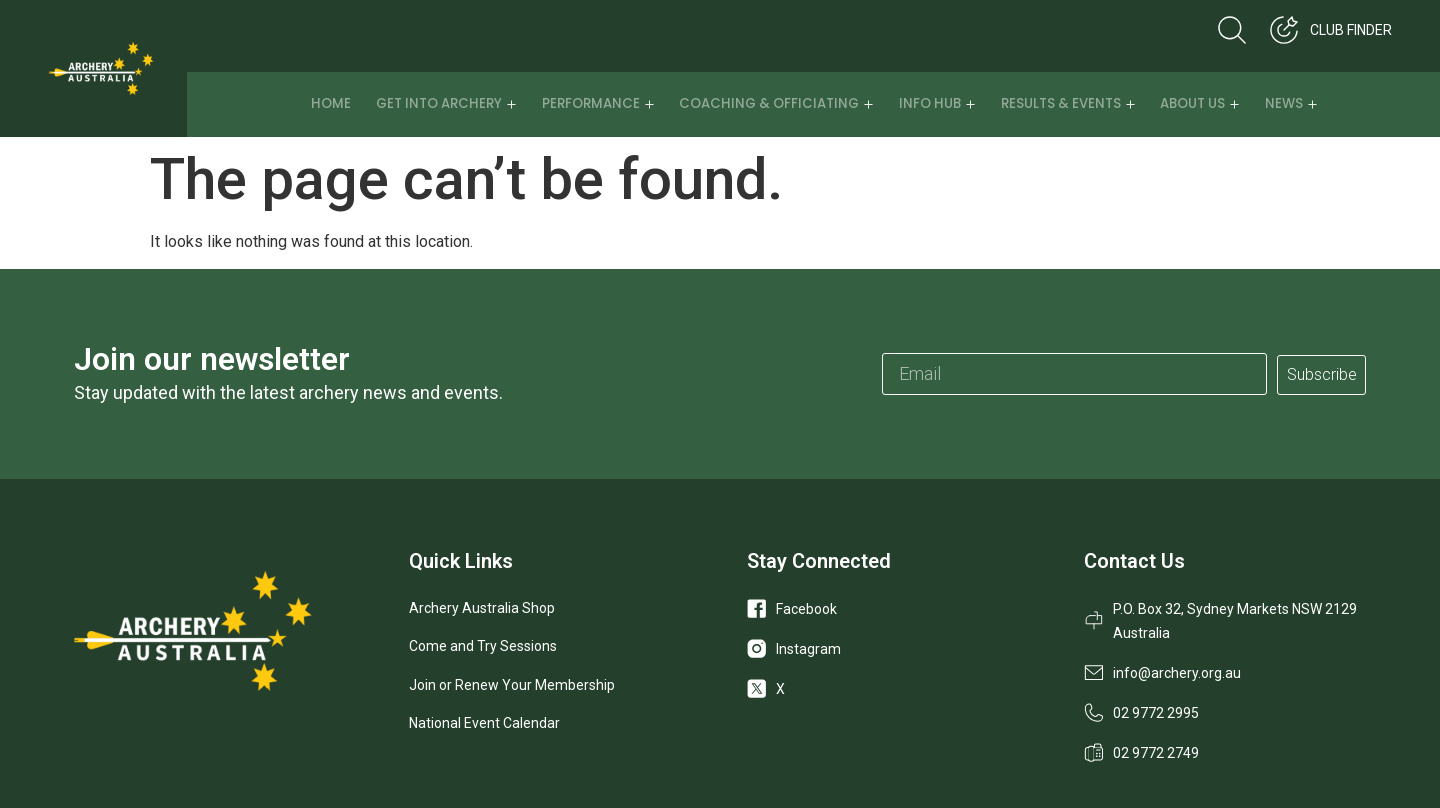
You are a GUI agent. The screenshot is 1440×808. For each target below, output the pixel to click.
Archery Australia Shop (482, 608)
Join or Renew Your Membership (512, 685)
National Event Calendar (484, 723)
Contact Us (1134, 561)
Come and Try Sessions (483, 646)
